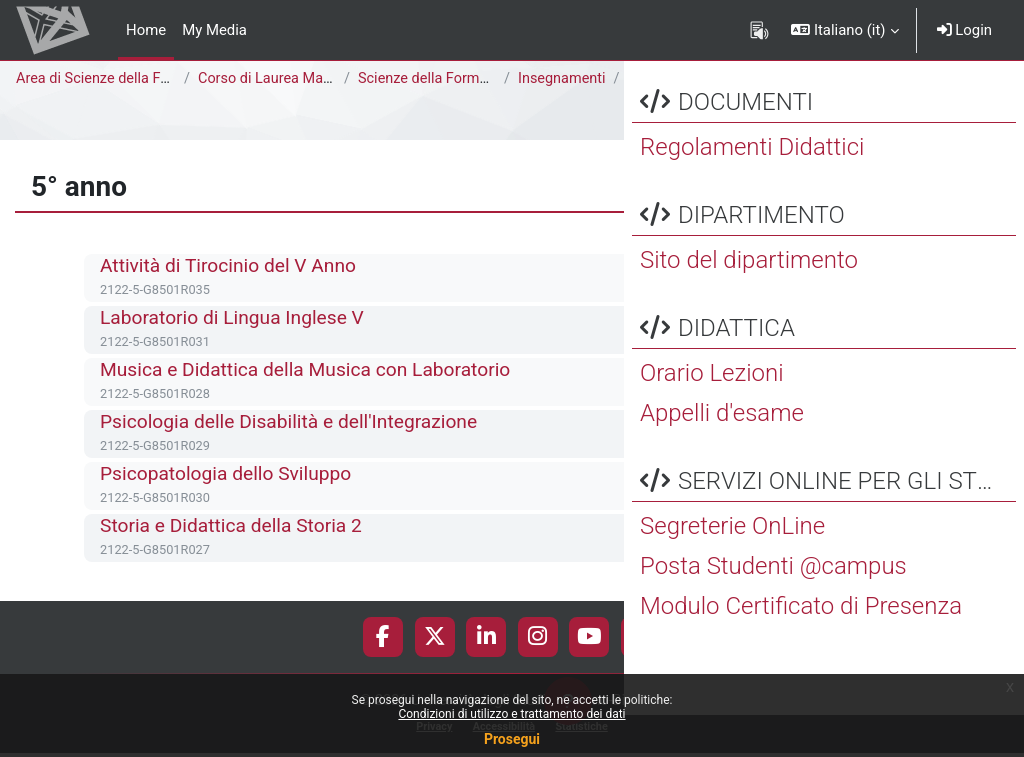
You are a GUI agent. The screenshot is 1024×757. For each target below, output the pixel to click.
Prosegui (512, 739)
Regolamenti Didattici (752, 189)
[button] (844, 30)
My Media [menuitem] (214, 30)
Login (964, 30)
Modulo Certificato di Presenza (801, 648)
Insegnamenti (563, 79)
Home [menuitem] (146, 30)
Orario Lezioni (712, 415)
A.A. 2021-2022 (89, 101)
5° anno (187, 101)
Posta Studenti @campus (773, 608)
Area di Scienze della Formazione (125, 79)
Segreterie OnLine (732, 568)
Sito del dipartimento (749, 302)
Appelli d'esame (722, 455)
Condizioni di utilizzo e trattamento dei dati (511, 714)
